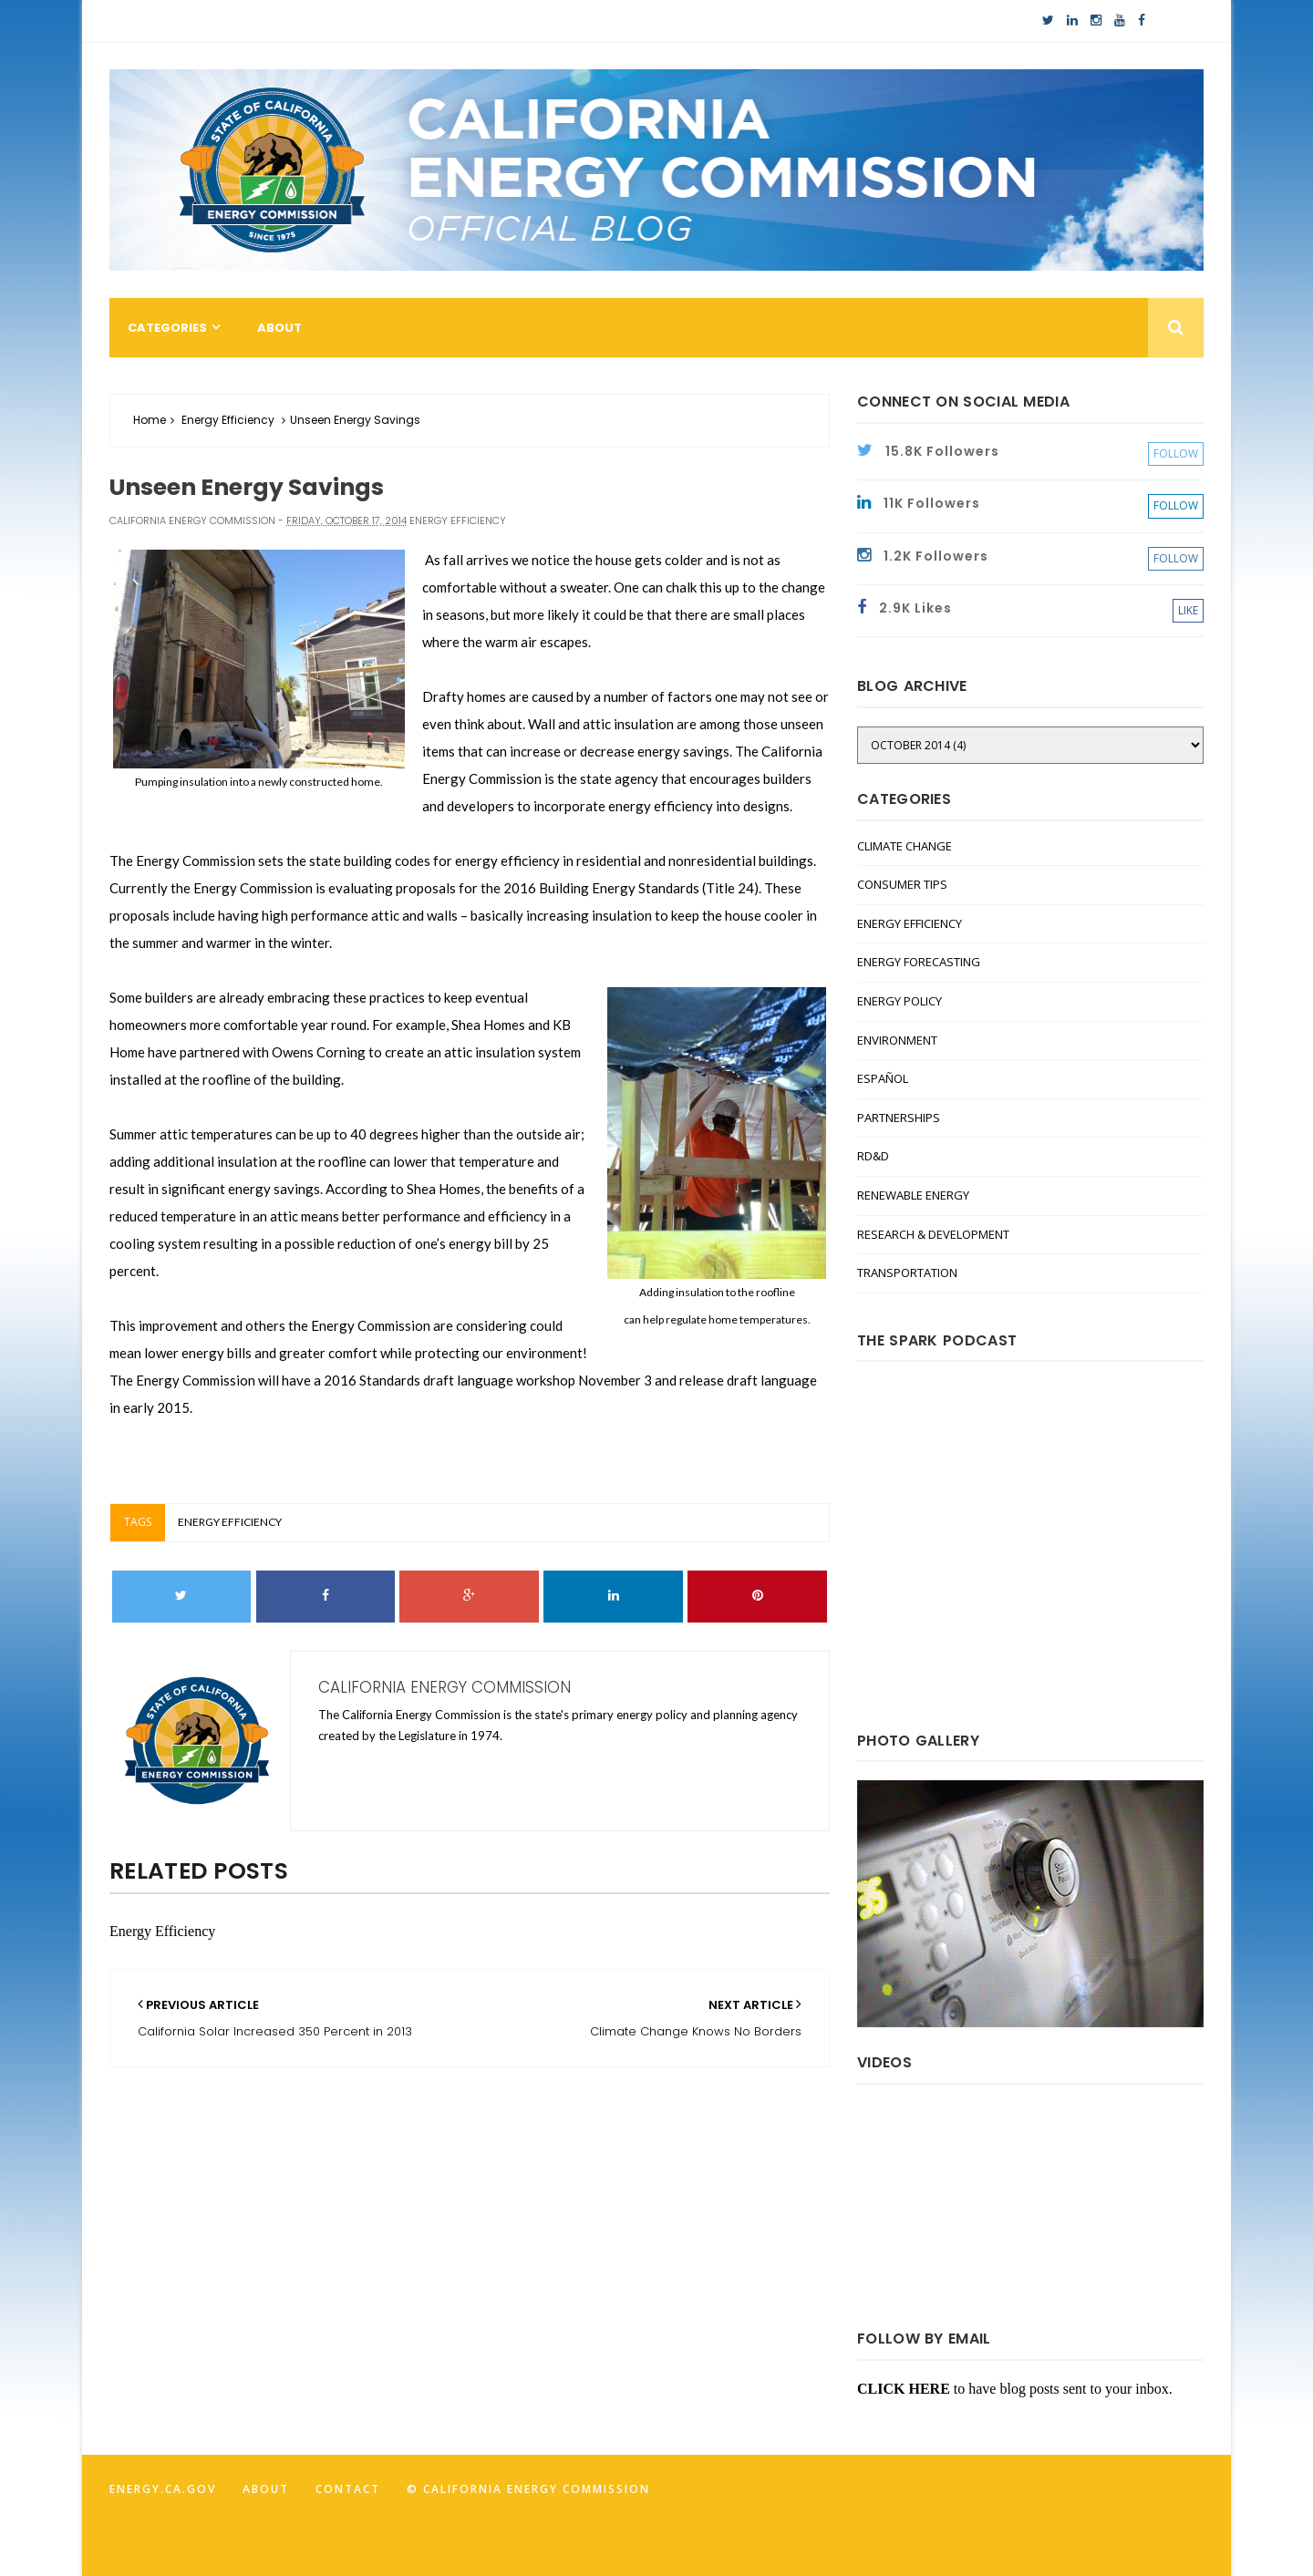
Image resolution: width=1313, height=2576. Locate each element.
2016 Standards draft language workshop (449, 1380)
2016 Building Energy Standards (601, 888)
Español (882, 1078)
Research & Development (933, 1234)
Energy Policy (899, 1001)
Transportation (907, 1272)
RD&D (873, 1156)
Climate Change (904, 846)
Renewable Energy (913, 1195)
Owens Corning (319, 1052)
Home (149, 420)
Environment (897, 1040)
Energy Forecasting (918, 961)
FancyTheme (870, 2563)
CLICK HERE (903, 2388)
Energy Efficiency (227, 420)
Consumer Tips (902, 884)
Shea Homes (488, 1024)
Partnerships (898, 1117)
